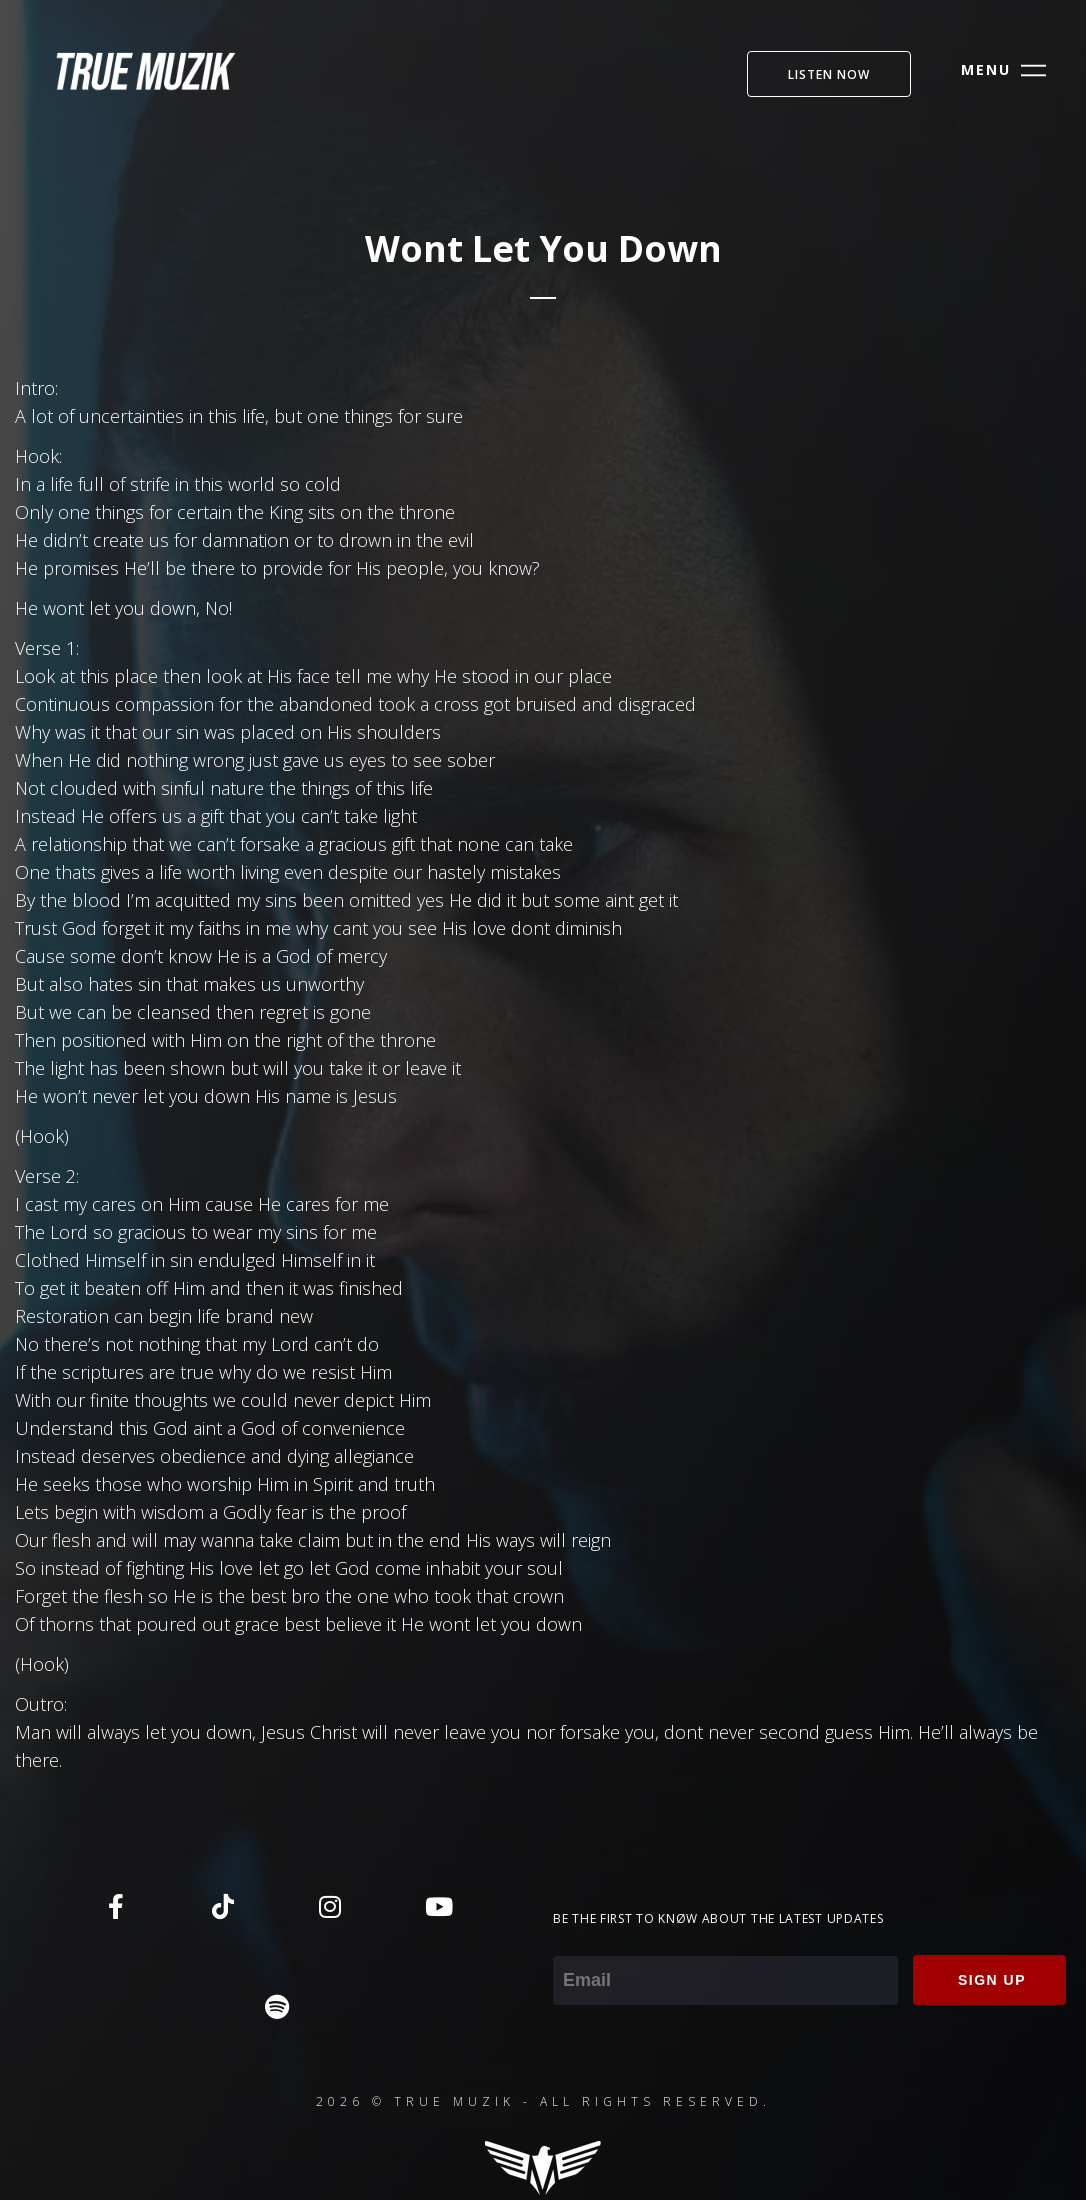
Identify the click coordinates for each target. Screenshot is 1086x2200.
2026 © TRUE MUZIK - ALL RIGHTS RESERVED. (543, 2101)
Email (574, 1942)
